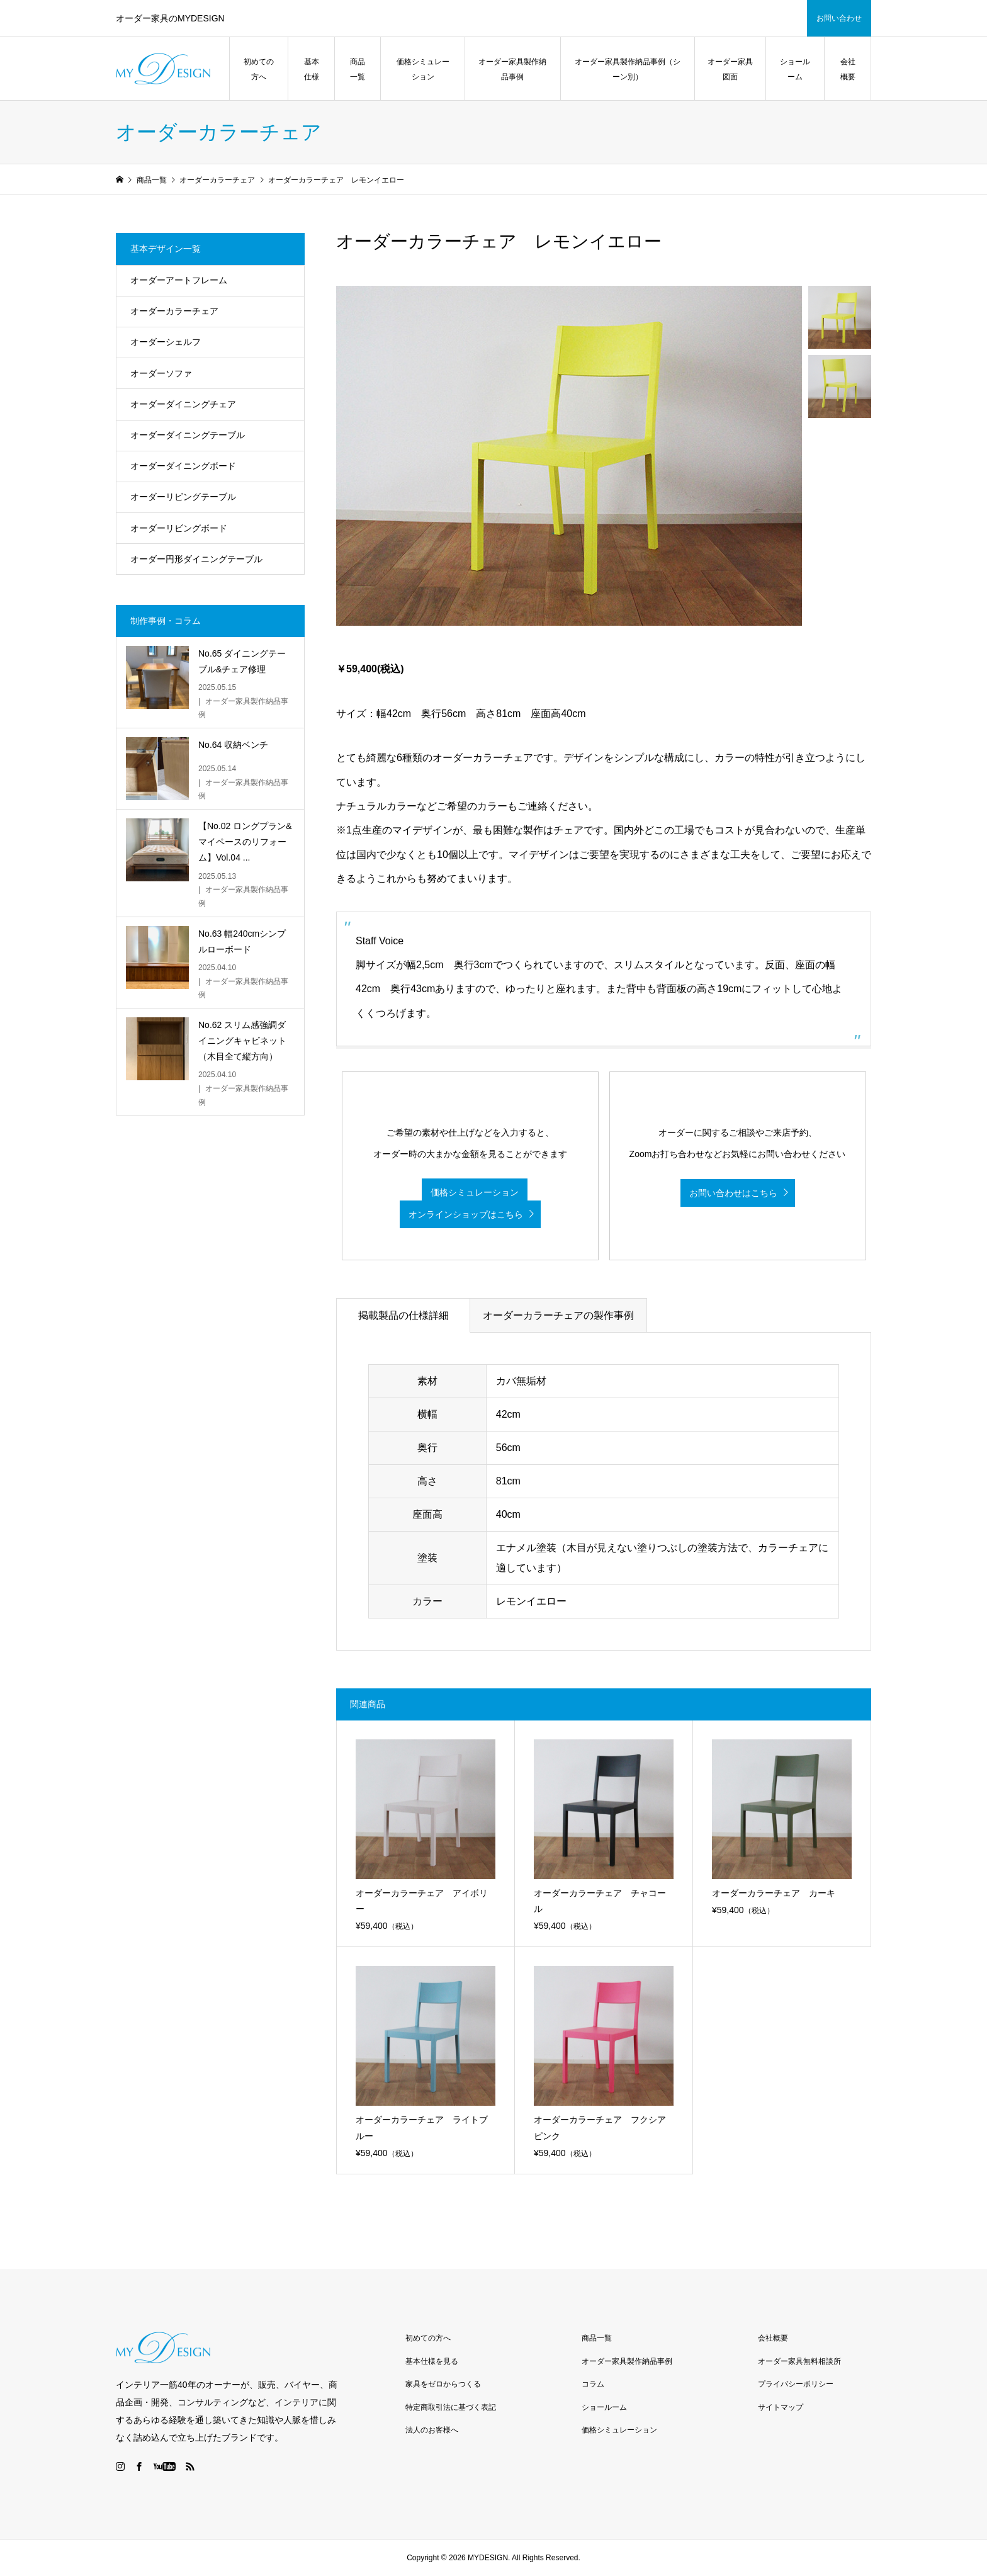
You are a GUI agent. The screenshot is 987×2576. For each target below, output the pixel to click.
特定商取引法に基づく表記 (450, 2407)
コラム (593, 2384)
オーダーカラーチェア (174, 311)
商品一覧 (357, 69)
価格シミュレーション (423, 69)
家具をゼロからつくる (443, 2384)
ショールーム (795, 69)
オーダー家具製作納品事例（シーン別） (627, 69)
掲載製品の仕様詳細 (403, 1315)
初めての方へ (259, 69)
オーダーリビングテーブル (183, 497)
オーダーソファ (161, 373)
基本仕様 (311, 69)
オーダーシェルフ (165, 342)
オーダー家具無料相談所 (799, 2361)
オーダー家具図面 (730, 69)
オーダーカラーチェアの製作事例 (558, 1315)
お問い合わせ (839, 18)
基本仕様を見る (431, 2361)
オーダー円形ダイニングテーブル (196, 559)
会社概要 (847, 69)
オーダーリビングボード (178, 528)
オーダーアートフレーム (178, 280)
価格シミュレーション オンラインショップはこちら (463, 1203)
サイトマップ (780, 2407)
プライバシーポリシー (795, 2384)
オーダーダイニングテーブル (187, 435)
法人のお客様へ (431, 2430)
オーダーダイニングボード (183, 466)
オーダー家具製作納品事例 (512, 69)
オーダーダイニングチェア (183, 404)
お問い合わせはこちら (733, 1193)
